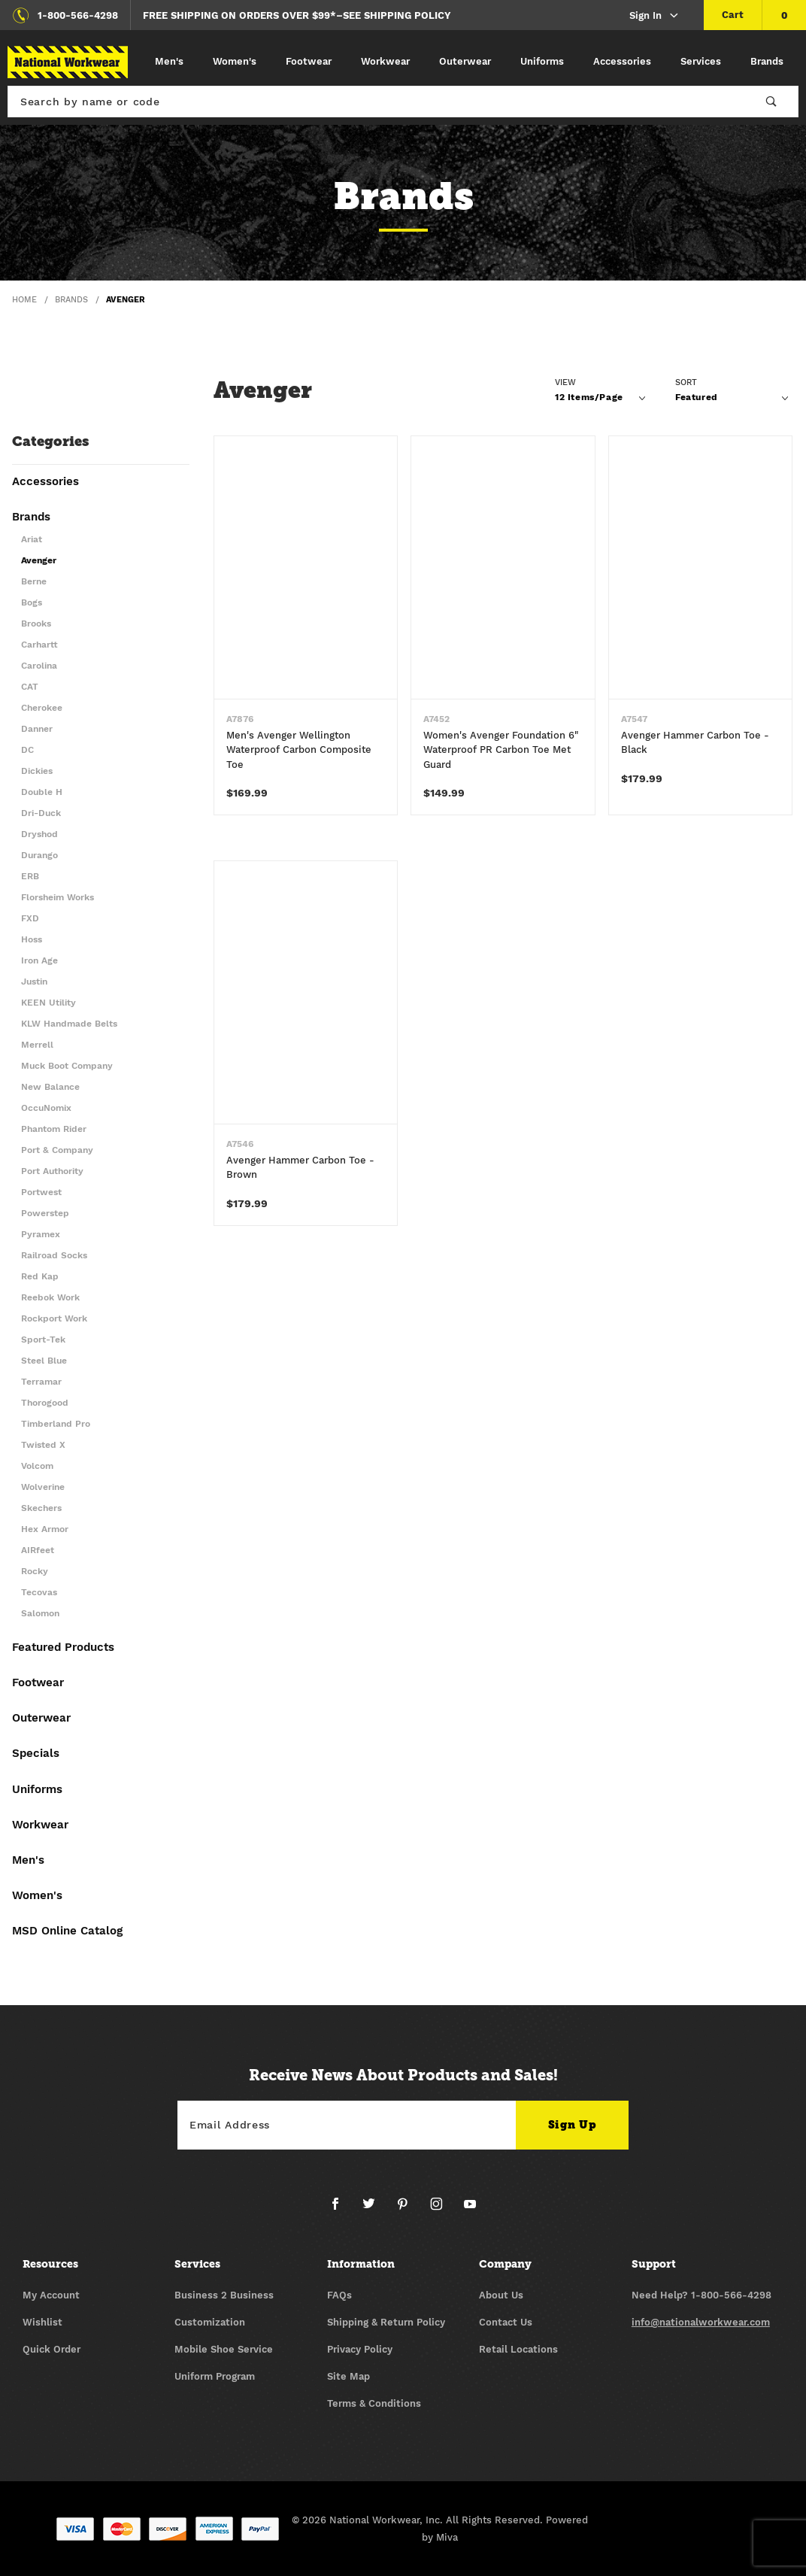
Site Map (348, 2376)
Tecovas (39, 1592)
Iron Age (39, 961)
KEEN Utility (48, 1003)
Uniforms (542, 61)
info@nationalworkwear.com (701, 2322)
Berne (34, 582)
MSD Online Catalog (67, 1931)
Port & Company (57, 1150)
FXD (30, 919)
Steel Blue (44, 1361)
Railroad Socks (54, 1256)
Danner (37, 729)
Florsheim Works (57, 898)
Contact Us (505, 2322)
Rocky (34, 1571)
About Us (501, 2295)
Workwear (385, 61)
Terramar (41, 1382)
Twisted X (43, 1445)
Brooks (36, 624)
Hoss (31, 940)
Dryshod (39, 834)
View (565, 382)
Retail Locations (518, 2349)
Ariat (31, 540)
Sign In (654, 16)
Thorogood (44, 1403)
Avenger (38, 561)
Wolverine (43, 1487)
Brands (766, 61)
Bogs (31, 603)
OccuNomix (46, 1108)
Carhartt (39, 645)
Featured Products (63, 1648)
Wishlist (42, 2322)
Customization (209, 2322)
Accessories (622, 61)
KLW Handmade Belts (69, 1024)
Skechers (41, 1508)
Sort (686, 382)
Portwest (41, 1192)
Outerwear (465, 61)
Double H (41, 792)
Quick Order (51, 2349)
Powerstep (45, 1213)
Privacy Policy (359, 2349)
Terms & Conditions (374, 2403)
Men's (169, 61)
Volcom (37, 1466)
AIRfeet (37, 1550)
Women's (234, 61)
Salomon (40, 1614)
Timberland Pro (55, 1424)
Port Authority (52, 1171)
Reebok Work (50, 1298)
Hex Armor (44, 1529)
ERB (30, 876)
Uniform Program (214, 2376)
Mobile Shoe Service (223, 2349)
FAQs (339, 2295)
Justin (34, 982)
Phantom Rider (53, 1129)
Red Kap (40, 1277)
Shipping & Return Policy (386, 2322)
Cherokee (41, 708)
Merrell (37, 1045)
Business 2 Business (224, 2295)
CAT (29, 687)
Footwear (309, 61)
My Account (51, 2295)
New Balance (50, 1087)
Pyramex (40, 1234)
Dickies (37, 771)
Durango (39, 855)
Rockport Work (54, 1319)
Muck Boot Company (67, 1066)
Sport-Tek (43, 1340)
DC (27, 750)
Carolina (39, 666)
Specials (35, 1754)
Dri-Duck (41, 813)
